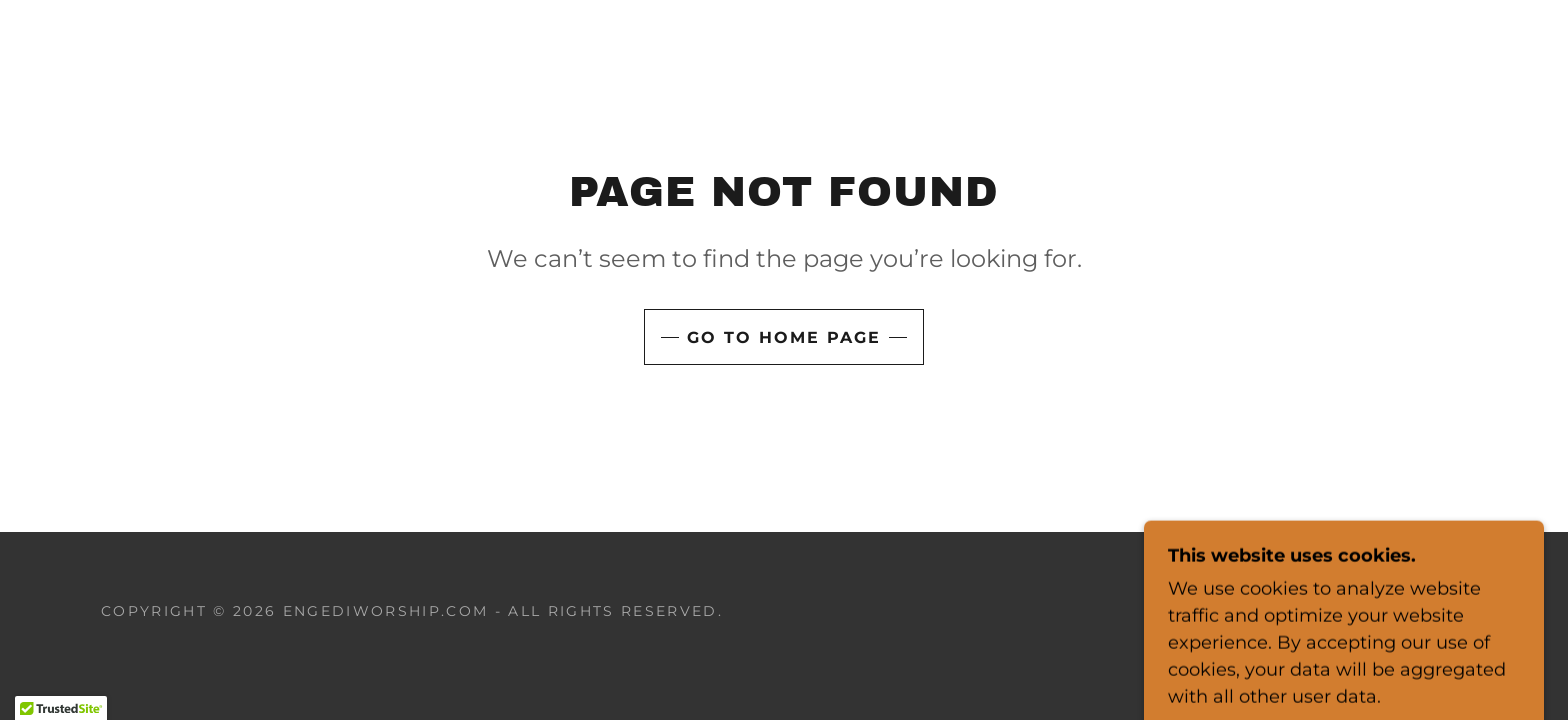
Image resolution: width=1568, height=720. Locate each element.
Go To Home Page (784, 337)
